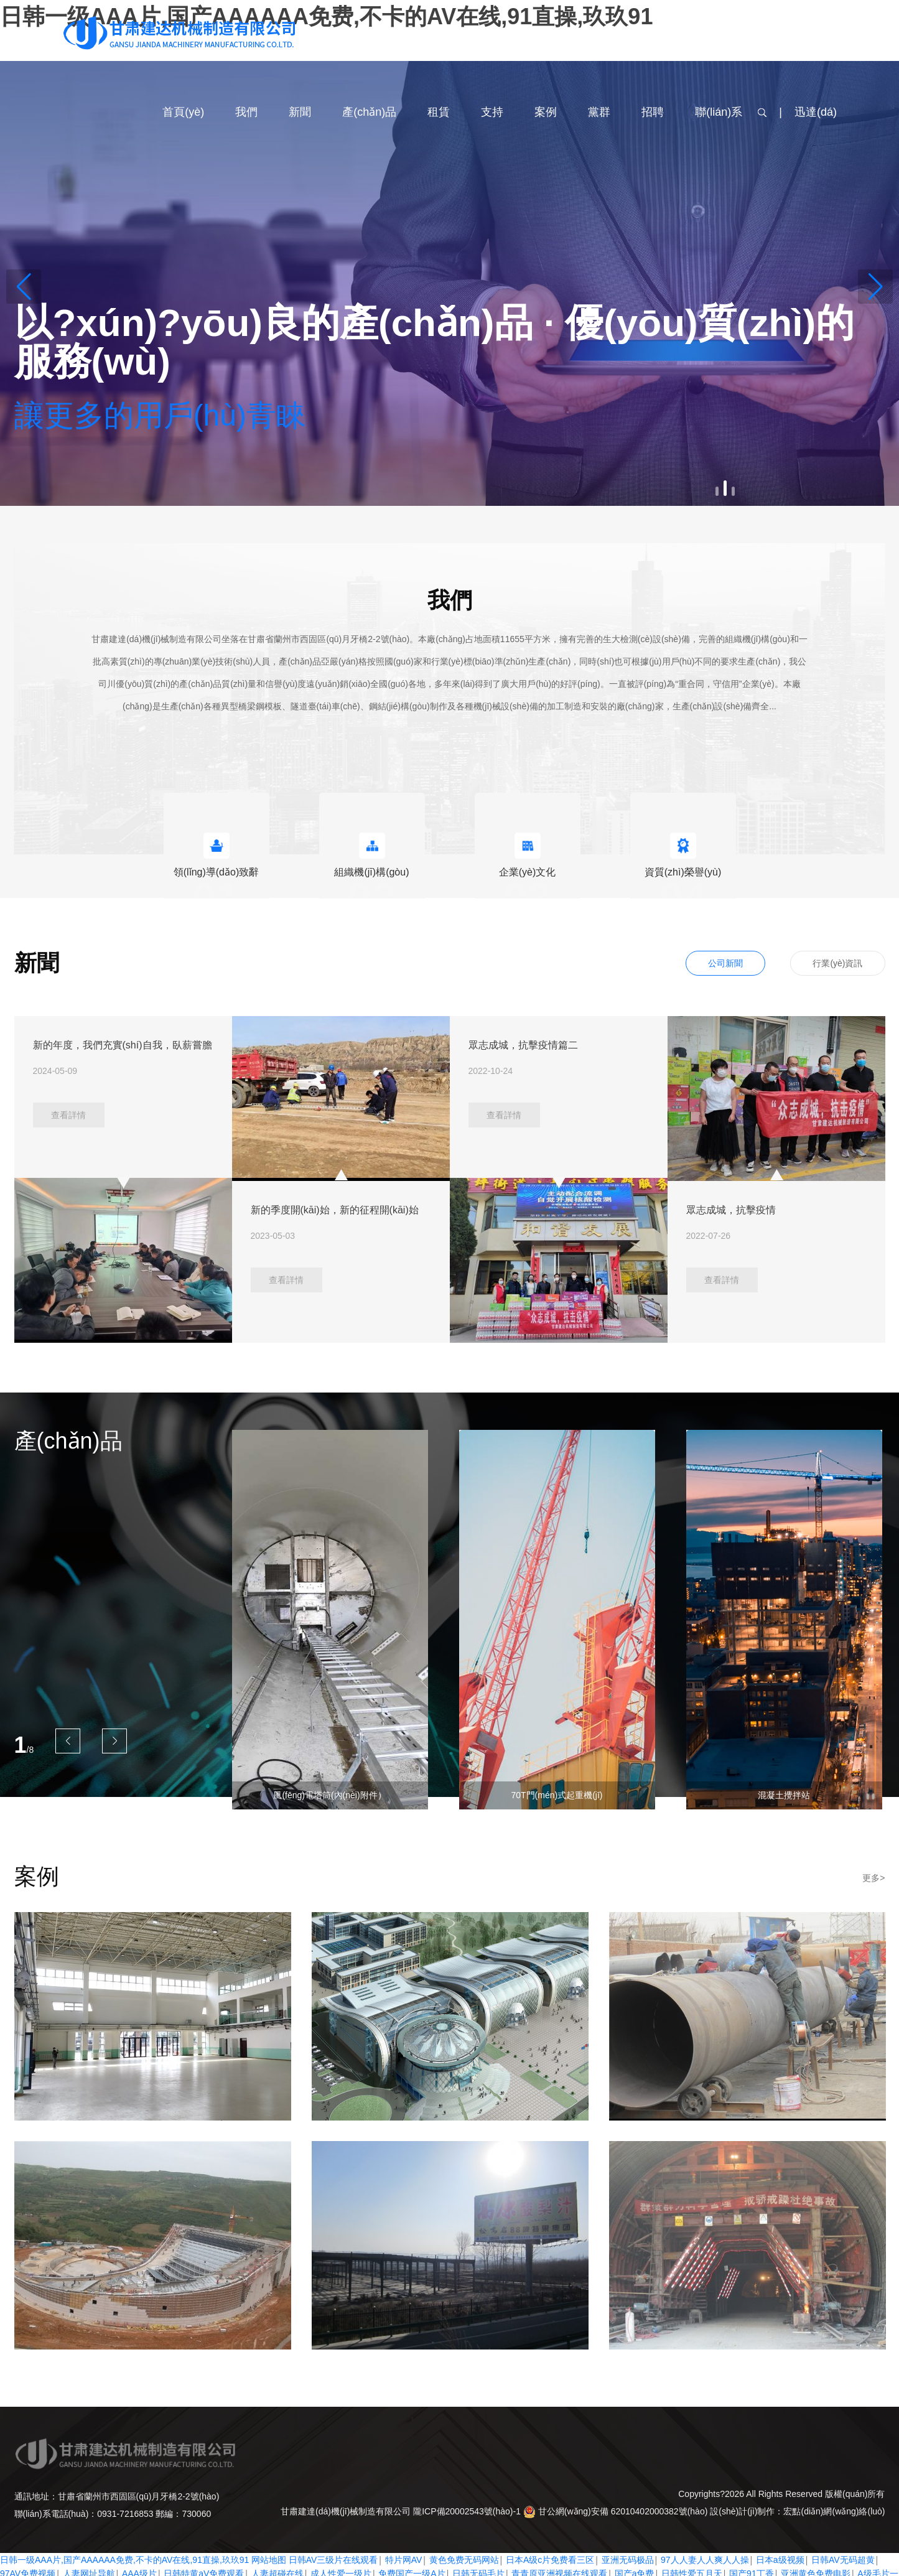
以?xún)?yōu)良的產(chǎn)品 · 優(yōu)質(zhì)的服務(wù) (434, 342)
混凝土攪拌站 (784, 1795)
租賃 (438, 112)
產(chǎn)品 (369, 112)
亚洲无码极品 (628, 2560)
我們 (246, 112)
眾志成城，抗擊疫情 (731, 1210)
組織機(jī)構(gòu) (371, 872)
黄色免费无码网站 (464, 2560)
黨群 (599, 112)
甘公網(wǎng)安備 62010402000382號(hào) (616, 2511)
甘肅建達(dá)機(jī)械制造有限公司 (346, 2511)
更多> (873, 1878)
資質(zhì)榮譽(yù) (683, 872)
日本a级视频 (780, 2560)
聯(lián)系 (718, 112)
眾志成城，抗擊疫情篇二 (523, 1045)
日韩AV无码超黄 (843, 2560)
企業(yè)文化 (527, 872)
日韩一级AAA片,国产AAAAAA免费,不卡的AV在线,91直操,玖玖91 (124, 2560)
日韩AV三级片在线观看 (333, 2560)
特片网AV (403, 2560)
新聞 (300, 112)
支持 (492, 112)
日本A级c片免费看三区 (550, 2560)
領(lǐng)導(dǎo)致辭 (216, 872)
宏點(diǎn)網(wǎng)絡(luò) (834, 2511)
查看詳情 (68, 1115)
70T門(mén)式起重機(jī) (556, 1795)
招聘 (652, 112)
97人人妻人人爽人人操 (705, 2560)
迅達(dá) (815, 112)
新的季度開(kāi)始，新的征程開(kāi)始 (335, 1210)
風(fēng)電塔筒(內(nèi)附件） (329, 1795)
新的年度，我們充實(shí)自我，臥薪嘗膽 (122, 1045)
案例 (545, 112)
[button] (23, 286)
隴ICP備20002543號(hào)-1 (467, 2511)
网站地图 (268, 2560)
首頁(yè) (183, 112)
